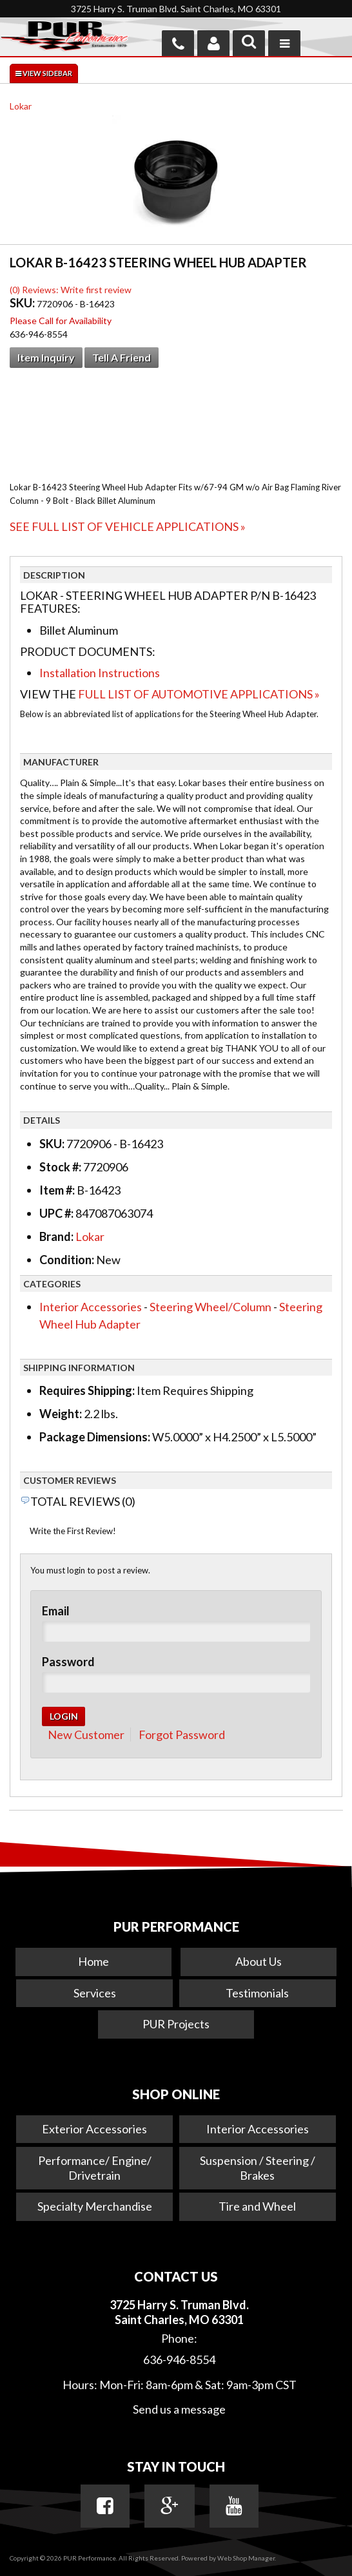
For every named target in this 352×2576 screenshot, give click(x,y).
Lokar (21, 106)
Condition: (66, 1260)
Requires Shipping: (87, 1390)
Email (56, 1611)
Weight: (60, 1414)
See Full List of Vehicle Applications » (128, 526)
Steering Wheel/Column (210, 1307)
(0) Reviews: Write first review (71, 289)
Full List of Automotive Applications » (199, 694)
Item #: (58, 1190)
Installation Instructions (99, 673)
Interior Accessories (90, 1307)
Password (68, 1662)
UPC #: (57, 1213)
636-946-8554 (179, 2359)
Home (93, 1961)
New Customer (86, 1734)
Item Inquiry (46, 357)
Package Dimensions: (94, 1437)
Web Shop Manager (246, 2558)
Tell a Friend (121, 357)
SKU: (23, 303)
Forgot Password (182, 1734)
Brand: (56, 1236)
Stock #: (61, 1167)
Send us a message (179, 2409)
